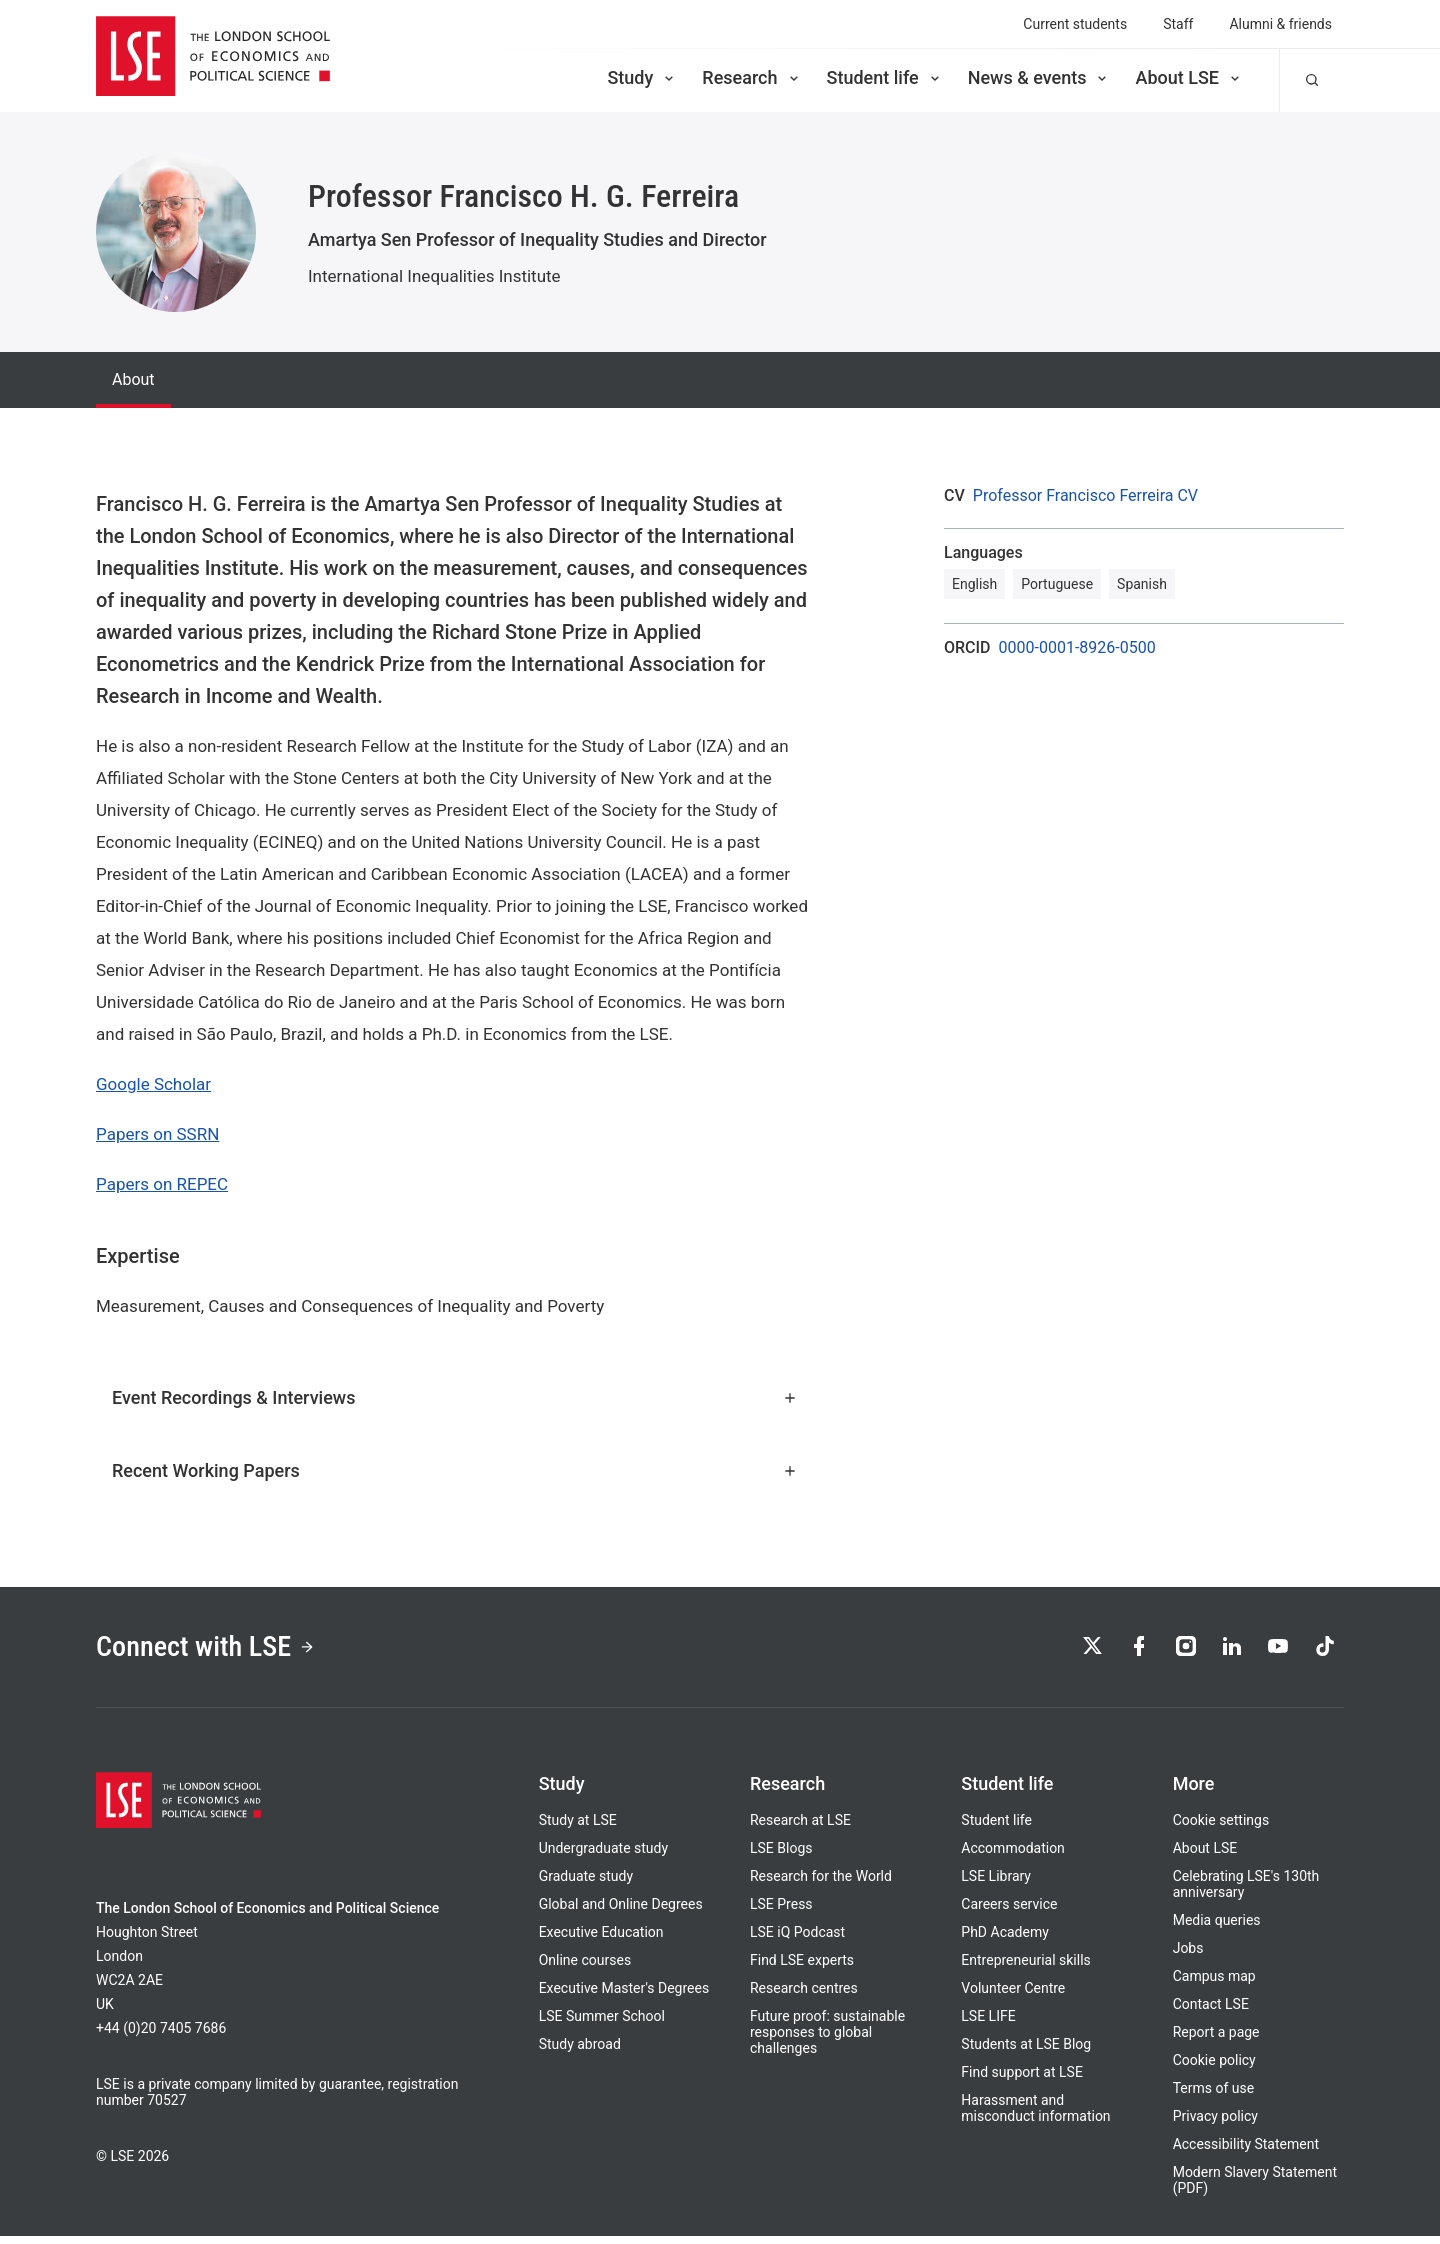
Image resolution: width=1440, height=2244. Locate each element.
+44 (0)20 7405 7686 (161, 2036)
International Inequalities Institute (434, 276)
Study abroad (580, 2052)
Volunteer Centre (1013, 1996)
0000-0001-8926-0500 (1077, 648)
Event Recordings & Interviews (455, 1397)
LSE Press (781, 1912)
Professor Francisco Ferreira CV (1085, 496)
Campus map (1214, 1984)
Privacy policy (1215, 2124)
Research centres (804, 1996)
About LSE (1189, 77)
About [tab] (133, 379)
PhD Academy (1005, 1940)
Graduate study (586, 1884)
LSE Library (996, 1884)
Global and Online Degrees (621, 1912)
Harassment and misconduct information (1035, 2116)
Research (751, 77)
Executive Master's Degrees (624, 1996)
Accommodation (1013, 1856)
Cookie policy (1214, 2068)
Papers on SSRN (157, 1134)
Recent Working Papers (455, 1470)
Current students (1075, 24)
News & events (1039, 77)
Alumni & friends (1280, 24)
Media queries (1217, 1928)
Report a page (1216, 2040)
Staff (1178, 24)
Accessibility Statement (1246, 2152)
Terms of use (1214, 2096)
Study (642, 77)
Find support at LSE (1022, 2080)
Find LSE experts (802, 1968)
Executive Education (601, 1940)
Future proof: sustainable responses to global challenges (827, 2040)
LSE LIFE (988, 2024)
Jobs (1188, 1956)
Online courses (585, 1968)
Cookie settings (1221, 1828)
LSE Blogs (781, 1856)
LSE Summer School (602, 2024)
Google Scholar (153, 1084)
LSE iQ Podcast (797, 1940)
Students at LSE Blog (1026, 2052)
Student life (885, 77)
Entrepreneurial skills (1025, 1968)
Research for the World (821, 1884)
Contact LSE (1211, 2012)
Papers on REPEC (162, 1184)
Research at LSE (800, 1828)
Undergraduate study (603, 1856)
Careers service (1009, 1912)
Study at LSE (578, 1828)
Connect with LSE (218, 1651)
